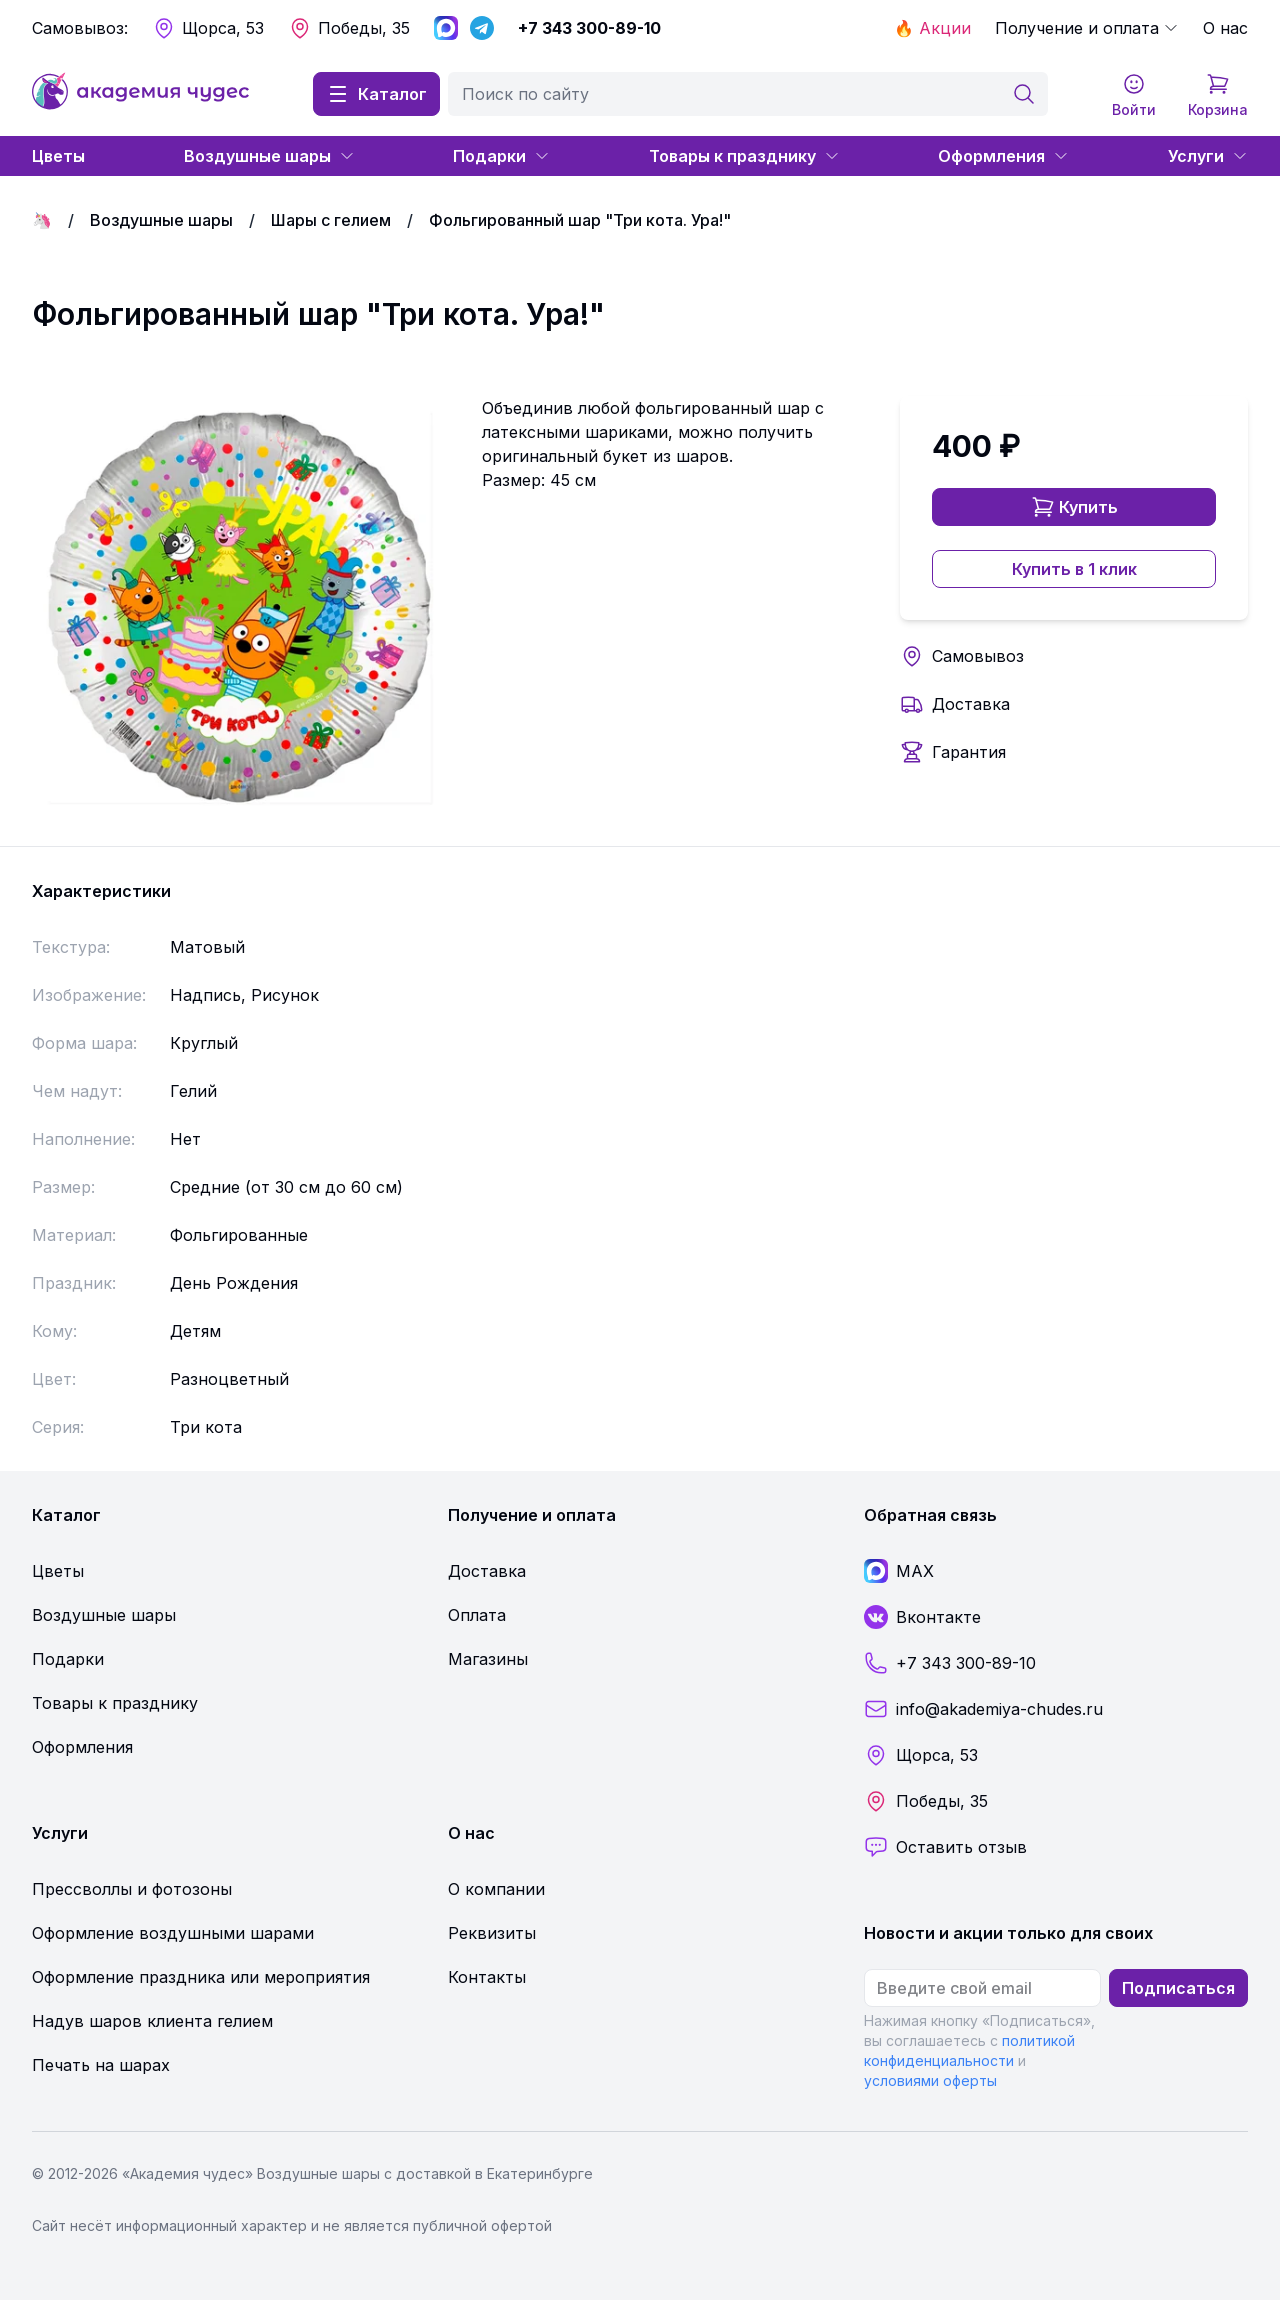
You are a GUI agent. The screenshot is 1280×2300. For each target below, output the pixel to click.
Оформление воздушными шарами (173, 1933)
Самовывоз (978, 656)
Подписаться (1178, 1988)
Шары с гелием (331, 220)
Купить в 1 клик (1074, 569)
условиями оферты (930, 2080)
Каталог (376, 94)
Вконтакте (922, 1617)
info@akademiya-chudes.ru (983, 1709)
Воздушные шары (269, 156)
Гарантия (969, 752)
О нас (1225, 28)
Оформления (1003, 156)
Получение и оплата (1087, 28)
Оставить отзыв (945, 1847)
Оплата (477, 1615)
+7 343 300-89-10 (589, 28)
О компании (496, 1889)
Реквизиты (492, 1933)
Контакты (487, 1977)
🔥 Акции (932, 28)
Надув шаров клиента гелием (152, 2021)
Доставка (971, 704)
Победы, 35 (349, 28)
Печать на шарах (101, 2065)
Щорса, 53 (208, 28)
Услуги (1208, 156)
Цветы (58, 156)
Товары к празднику (744, 156)
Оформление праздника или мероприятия (201, 1977)
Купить (1074, 507)
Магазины (488, 1659)
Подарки (501, 156)
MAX (899, 1571)
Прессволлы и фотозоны (132, 1889)
